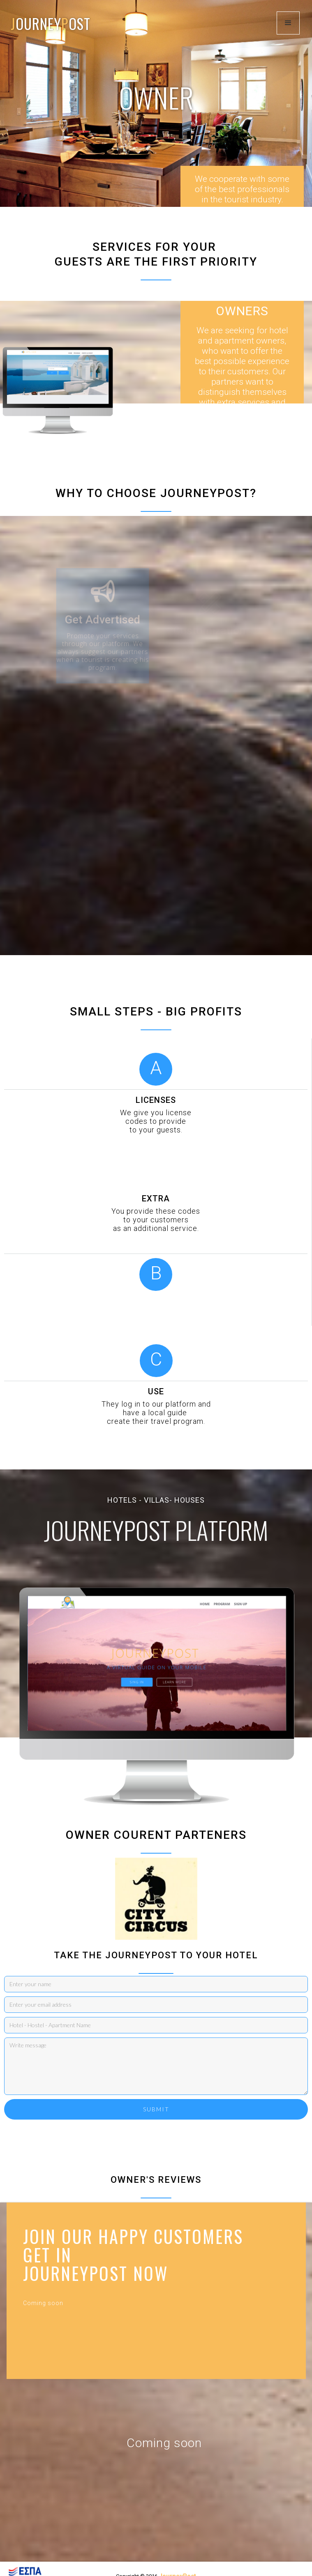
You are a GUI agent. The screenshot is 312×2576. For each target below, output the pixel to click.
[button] (288, 22)
